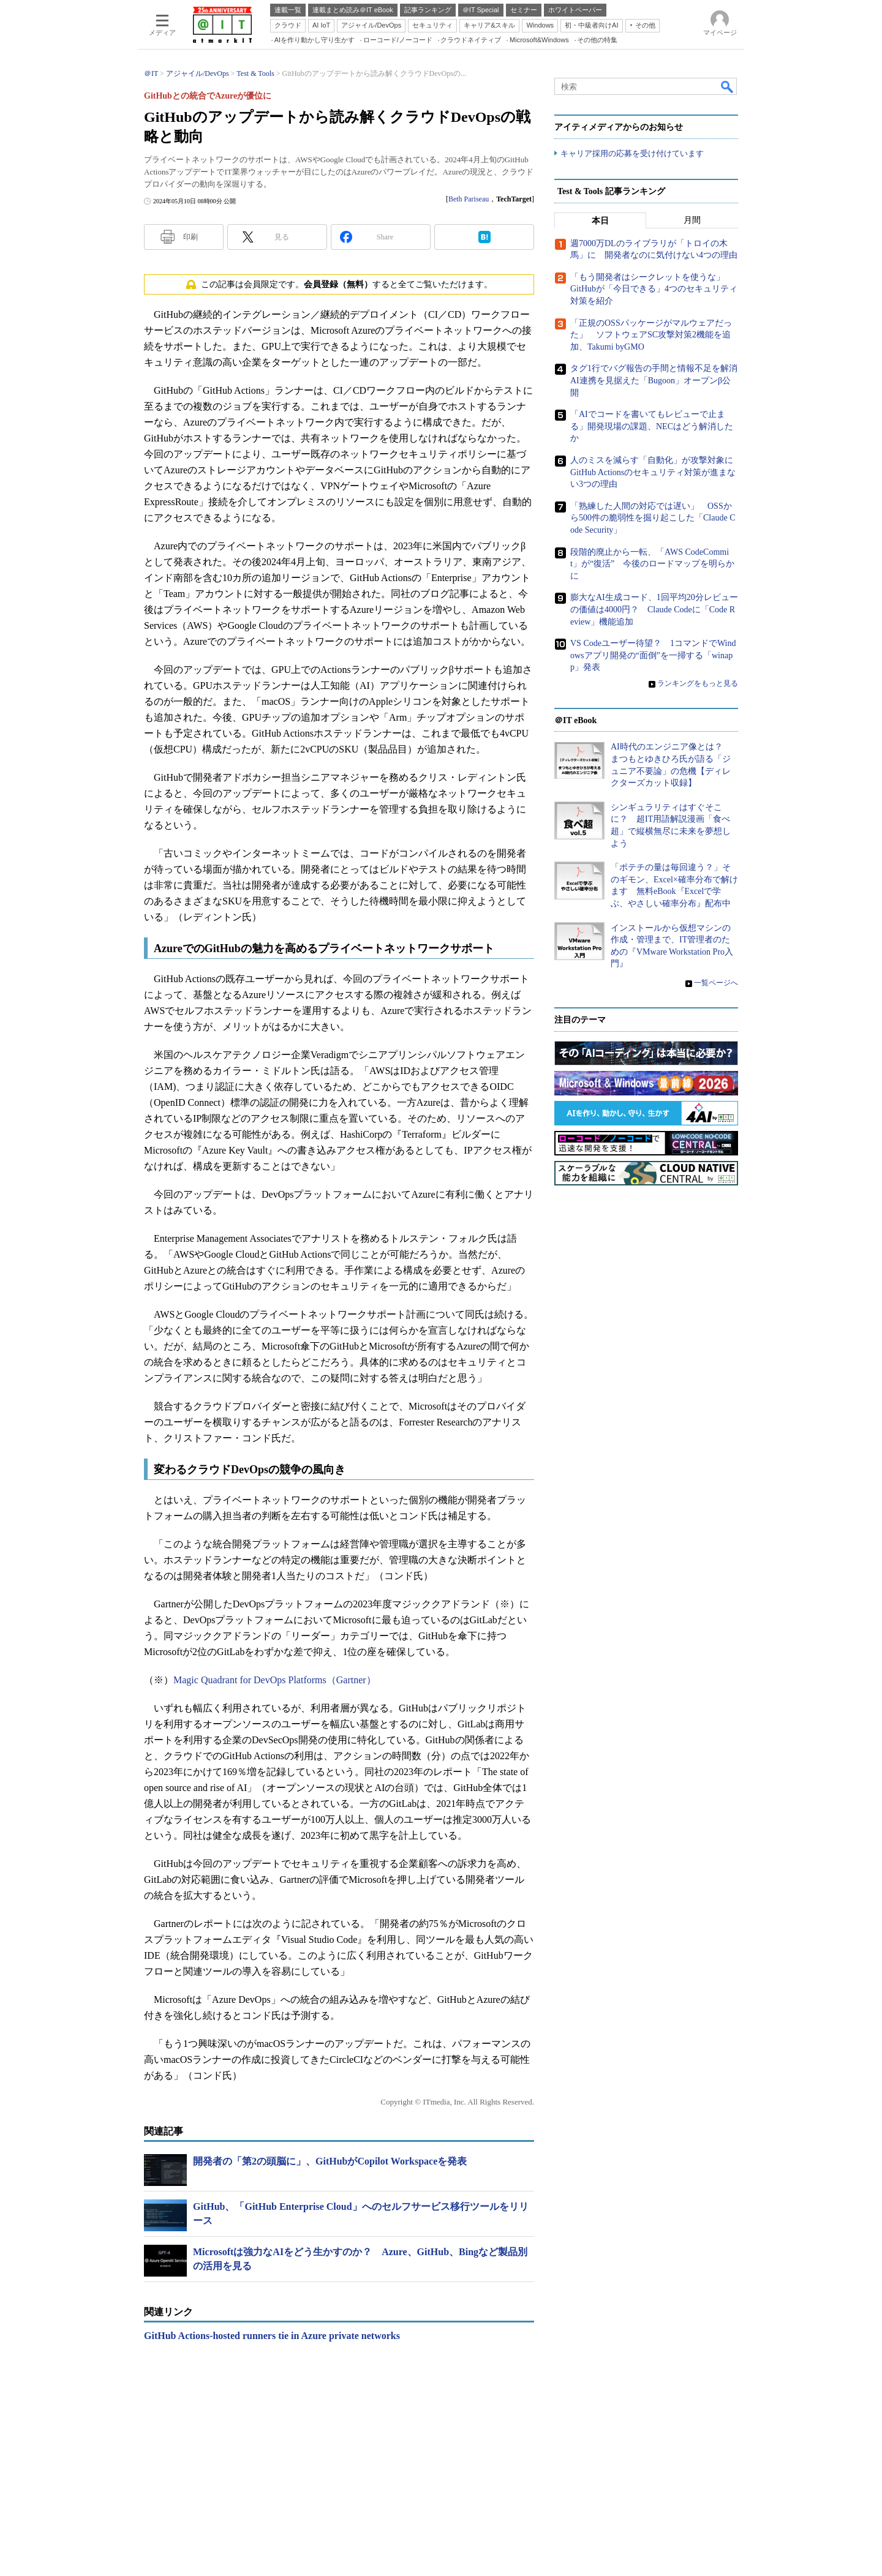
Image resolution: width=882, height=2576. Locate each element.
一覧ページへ (716, 982)
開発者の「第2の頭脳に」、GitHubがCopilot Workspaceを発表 (330, 2161)
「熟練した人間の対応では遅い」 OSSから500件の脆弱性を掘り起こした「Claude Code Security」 (653, 518)
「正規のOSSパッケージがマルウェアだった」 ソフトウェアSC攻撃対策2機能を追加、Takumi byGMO (651, 334)
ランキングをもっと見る (697, 683)
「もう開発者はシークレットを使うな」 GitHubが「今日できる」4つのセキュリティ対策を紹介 (653, 289)
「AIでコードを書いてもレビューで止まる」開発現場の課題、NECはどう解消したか (651, 426)
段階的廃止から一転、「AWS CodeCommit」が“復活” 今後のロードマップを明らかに (652, 563)
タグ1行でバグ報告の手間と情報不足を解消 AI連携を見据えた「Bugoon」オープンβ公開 (658, 380)
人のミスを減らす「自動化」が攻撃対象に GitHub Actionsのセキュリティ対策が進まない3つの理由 (656, 472)
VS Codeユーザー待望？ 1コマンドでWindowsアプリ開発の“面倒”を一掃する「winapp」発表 (653, 655)
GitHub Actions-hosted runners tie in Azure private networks (272, 2335)
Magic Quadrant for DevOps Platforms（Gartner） (274, 1680)
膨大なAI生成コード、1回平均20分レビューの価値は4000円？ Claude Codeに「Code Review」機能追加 (654, 609)
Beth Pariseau (468, 199)
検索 (727, 86)
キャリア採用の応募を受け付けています (632, 153)
